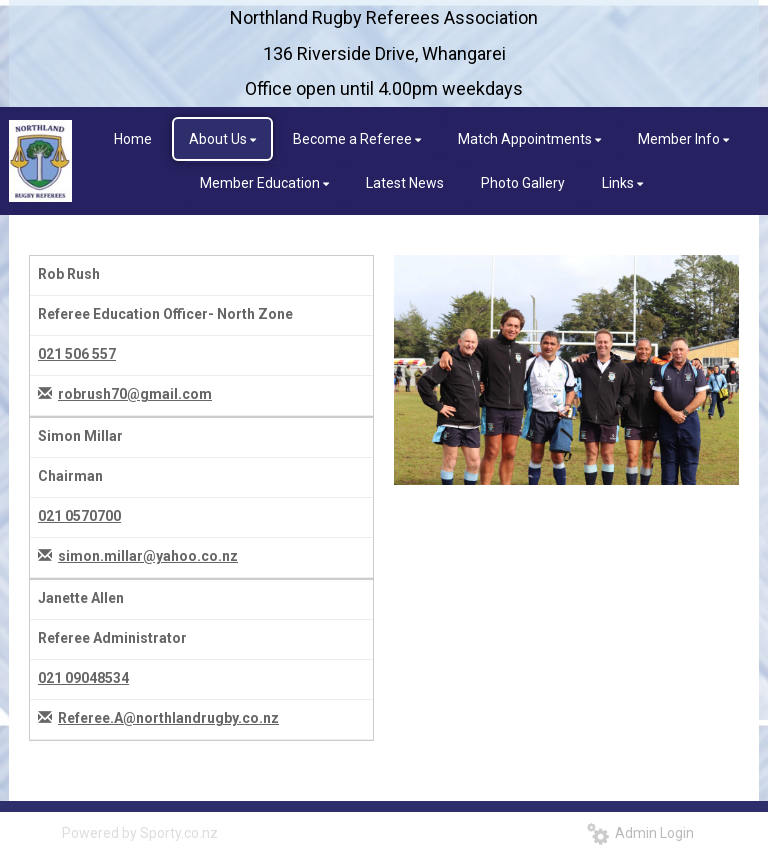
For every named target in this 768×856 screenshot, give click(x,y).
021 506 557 (77, 354)
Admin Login (640, 833)
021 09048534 (83, 678)
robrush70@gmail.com (135, 394)
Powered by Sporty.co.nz (140, 833)
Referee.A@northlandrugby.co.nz (168, 718)
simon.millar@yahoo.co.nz (148, 556)
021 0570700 (79, 516)
